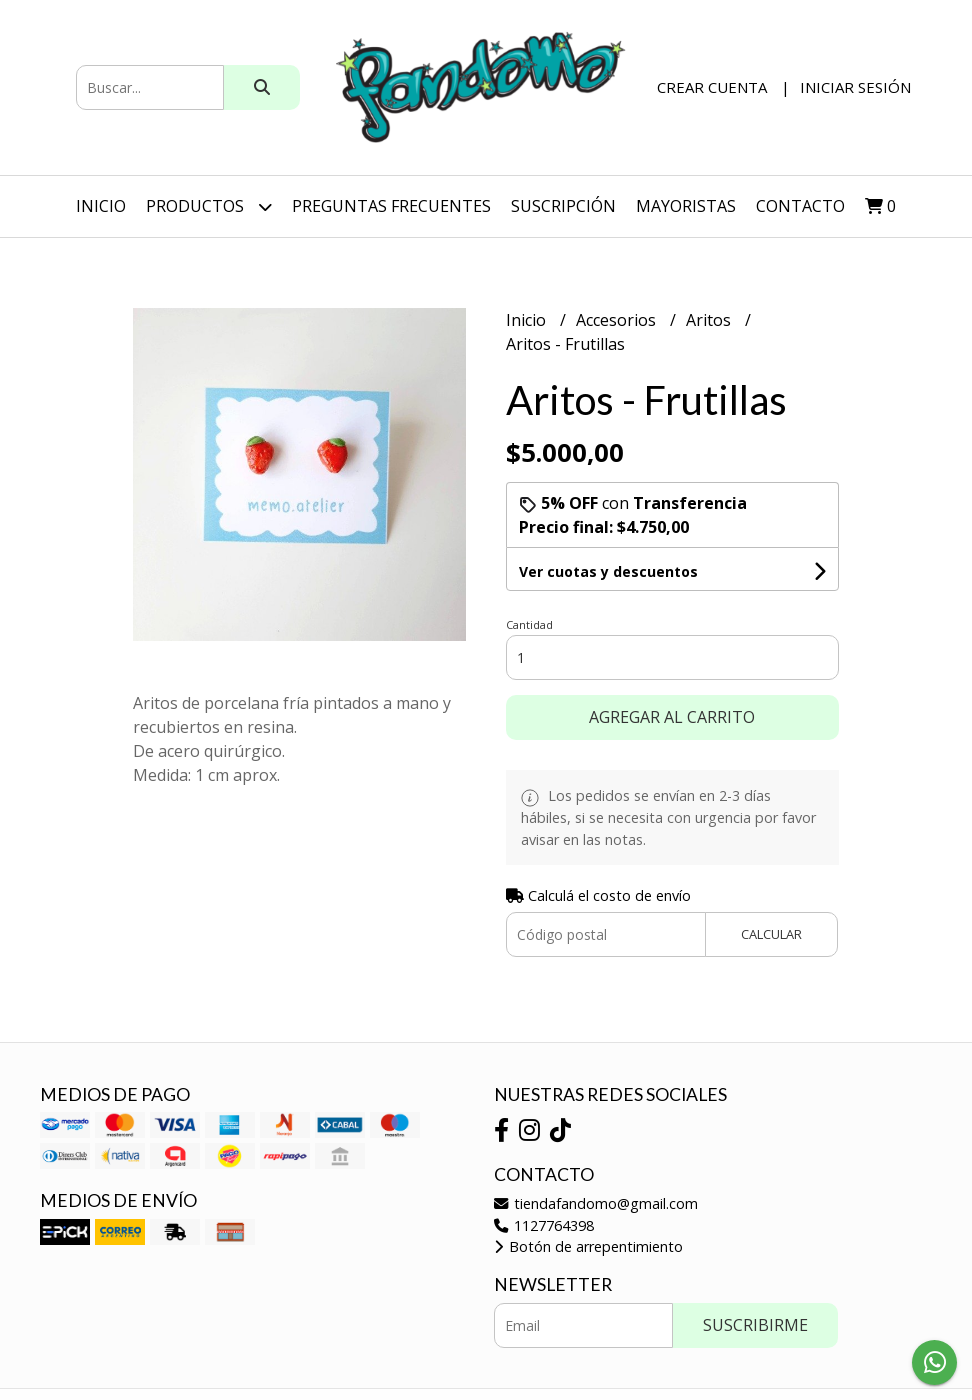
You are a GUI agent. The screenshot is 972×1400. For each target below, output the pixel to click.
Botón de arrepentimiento (588, 1246)
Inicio (101, 206)
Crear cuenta (712, 87)
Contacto (800, 206)
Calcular (771, 934)
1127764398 (544, 1225)
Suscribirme (755, 1325)
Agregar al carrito (672, 717)
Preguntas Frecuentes (391, 206)
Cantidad (529, 624)
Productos (209, 206)
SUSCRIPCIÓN (563, 206)
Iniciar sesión (855, 87)
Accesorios (618, 320)
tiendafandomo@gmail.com (596, 1203)
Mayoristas (686, 206)
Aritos (710, 320)
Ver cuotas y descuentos (608, 571)
